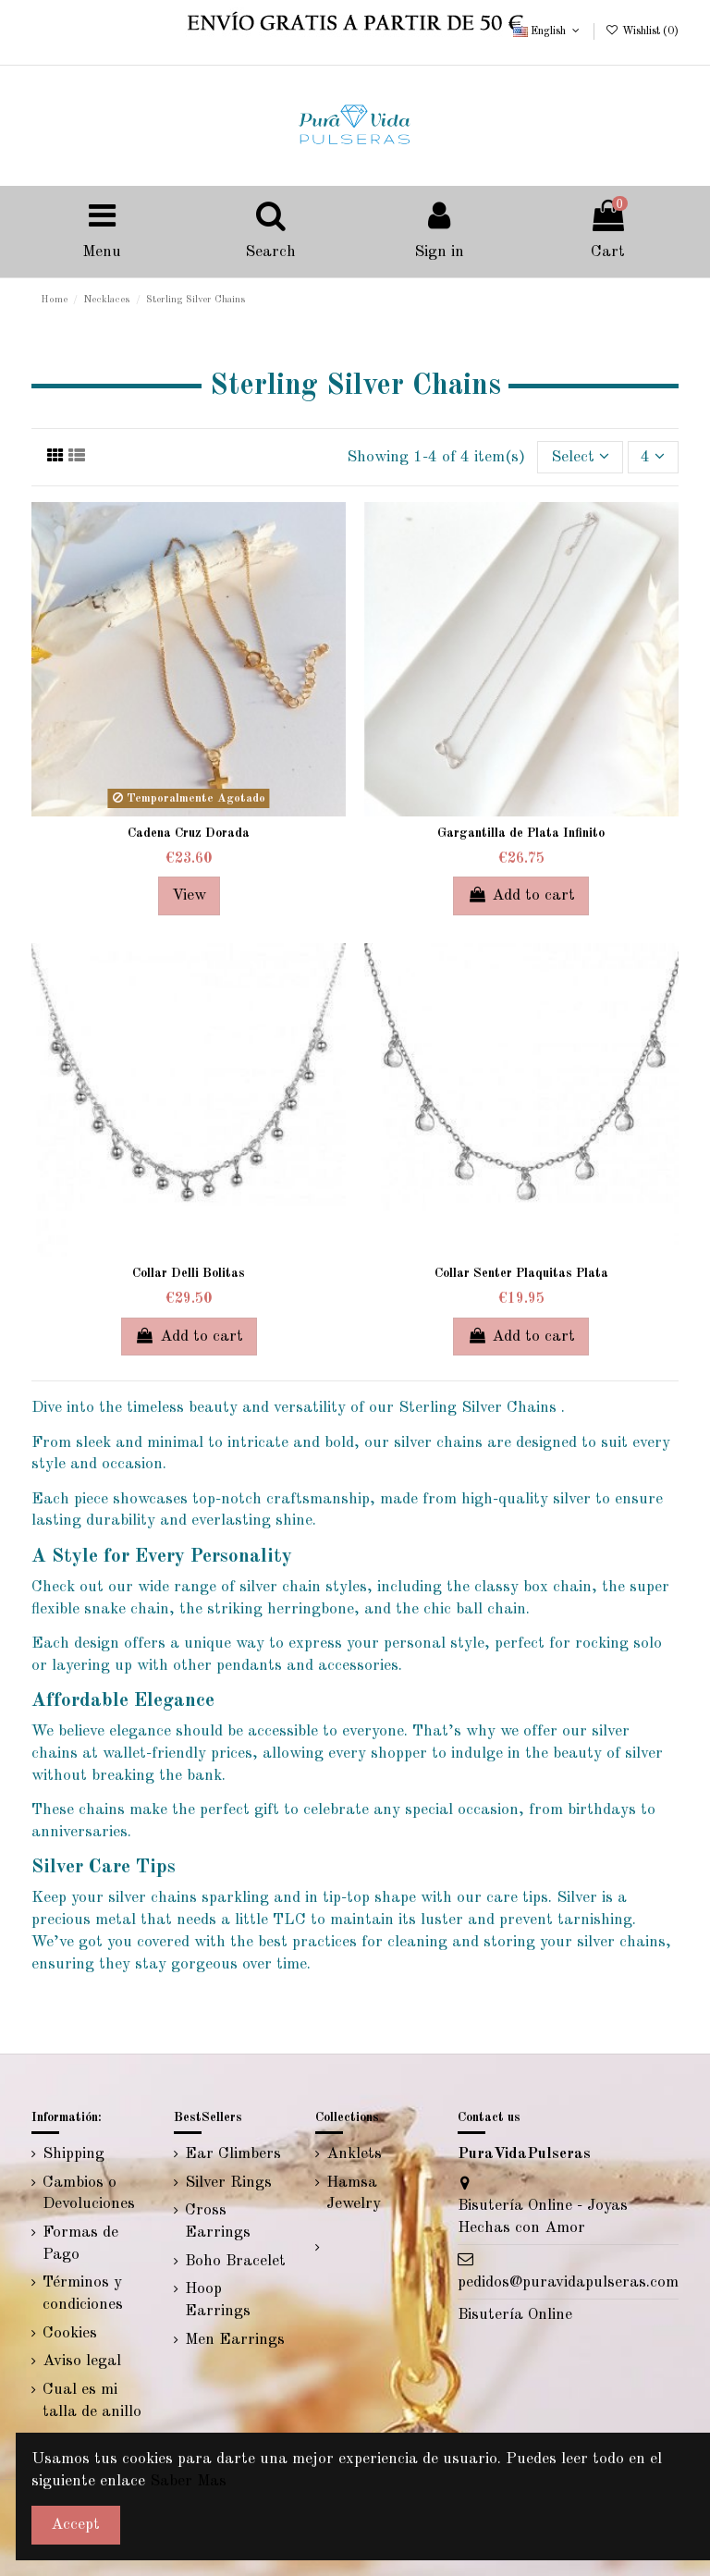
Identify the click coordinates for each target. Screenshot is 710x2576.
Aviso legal (82, 2361)
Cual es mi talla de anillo (92, 2401)
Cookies (70, 2333)
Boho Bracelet (235, 2261)
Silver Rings (228, 2182)
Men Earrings (235, 2340)
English (547, 31)
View (189, 895)
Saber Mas (188, 2481)
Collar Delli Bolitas (188, 1273)
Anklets (354, 2154)
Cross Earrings (218, 2221)
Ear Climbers (233, 2154)
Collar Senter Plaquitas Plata (521, 1273)
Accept (75, 2525)
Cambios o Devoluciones (89, 2194)
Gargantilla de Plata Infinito (521, 833)
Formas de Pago (80, 2244)
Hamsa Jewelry (353, 2194)
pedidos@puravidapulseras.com (568, 2282)
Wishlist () (641, 31)
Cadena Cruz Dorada (189, 833)
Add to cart (521, 894)
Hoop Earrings (218, 2300)
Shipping (73, 2154)
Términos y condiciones (83, 2293)
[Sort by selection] (579, 456)
